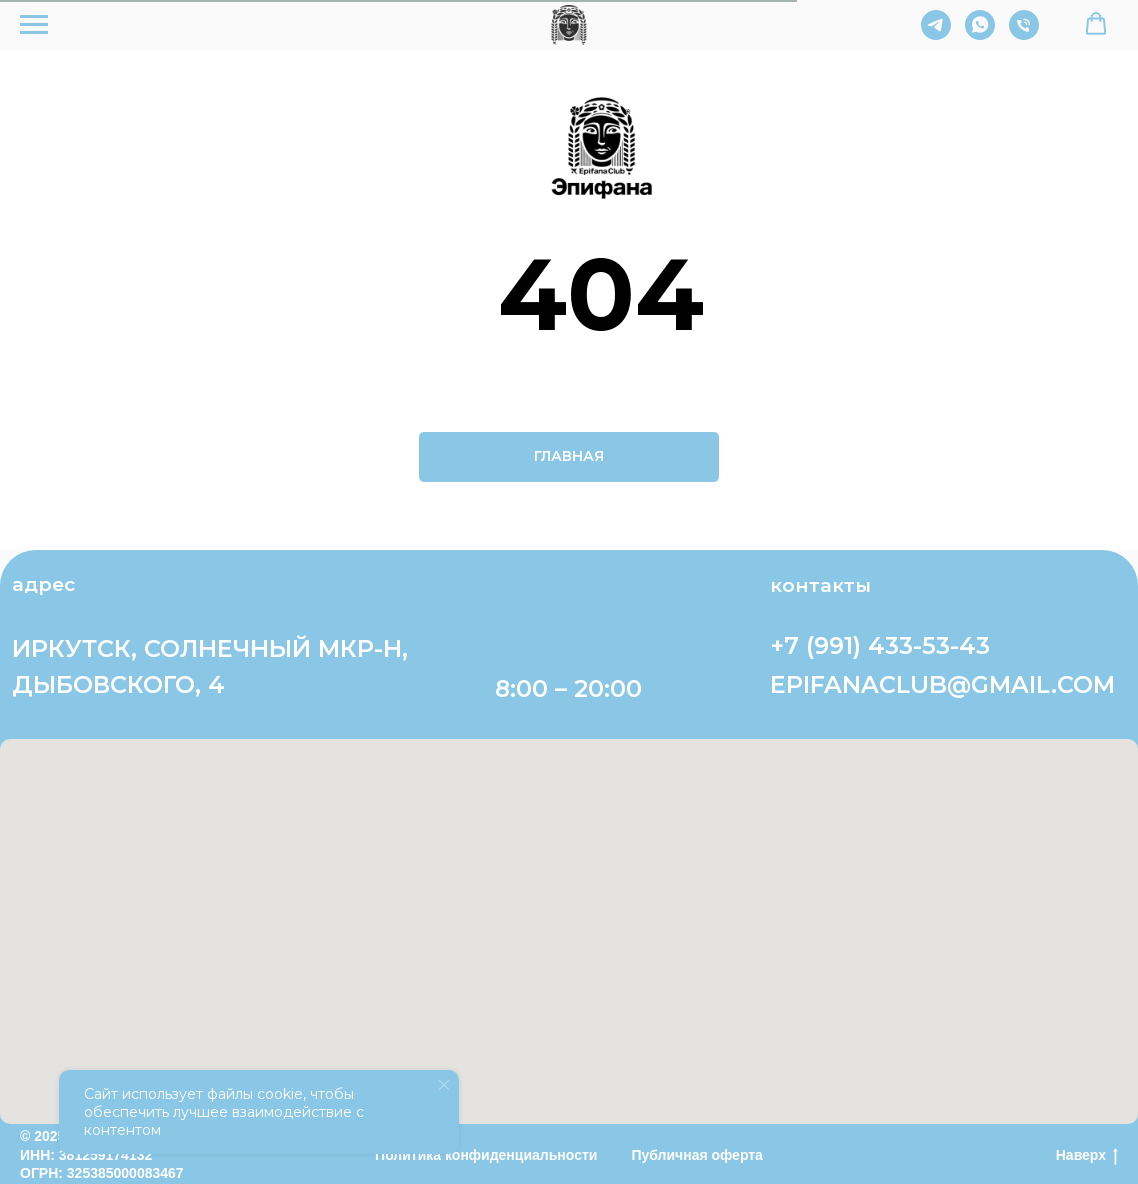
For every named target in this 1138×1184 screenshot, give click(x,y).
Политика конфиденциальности (486, 1155)
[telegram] (936, 34)
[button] (1096, 24)
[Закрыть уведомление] (444, 1085)
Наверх (1087, 1156)
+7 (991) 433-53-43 (880, 645)
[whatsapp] (980, 34)
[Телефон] (1024, 34)
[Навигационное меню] (34, 25)
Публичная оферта (697, 1155)
